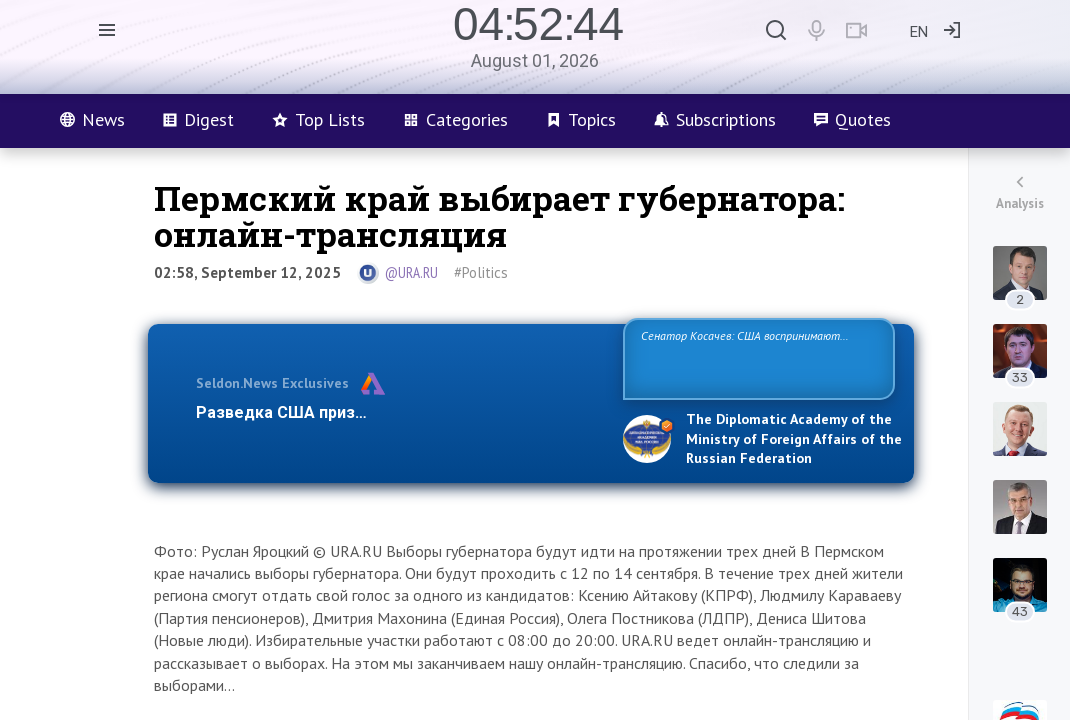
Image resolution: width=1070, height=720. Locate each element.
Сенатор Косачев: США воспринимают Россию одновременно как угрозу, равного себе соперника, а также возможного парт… (755, 357)
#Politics (481, 272)
